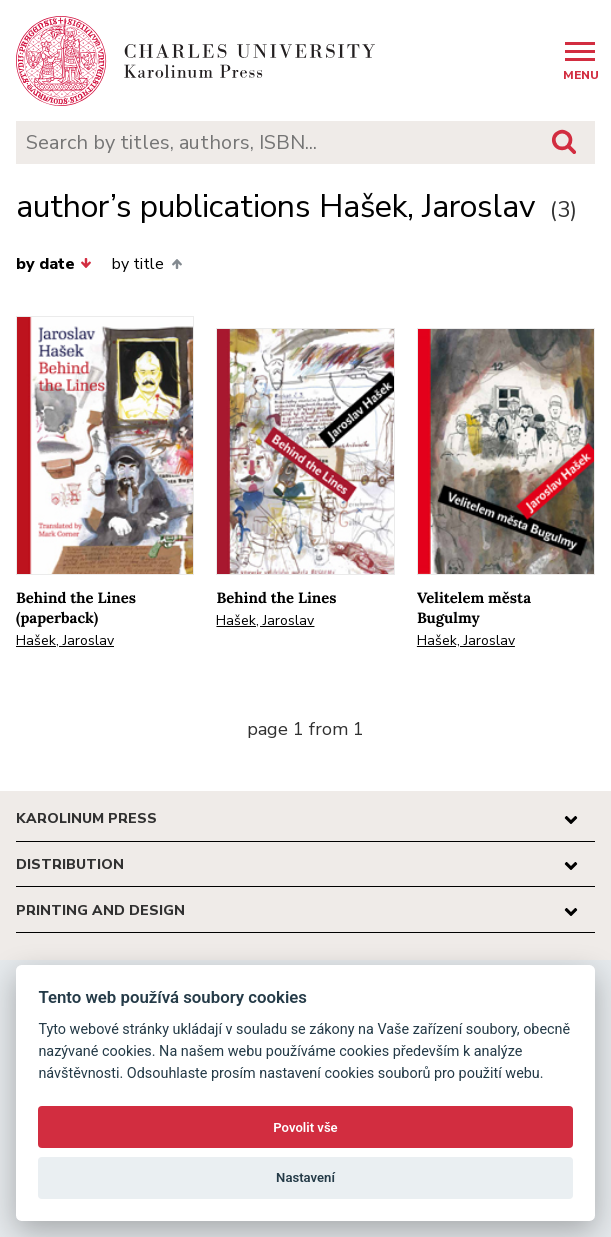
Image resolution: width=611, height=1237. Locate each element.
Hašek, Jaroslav (65, 640)
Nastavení (305, 1177)
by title (146, 264)
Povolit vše (305, 1127)
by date (54, 264)
